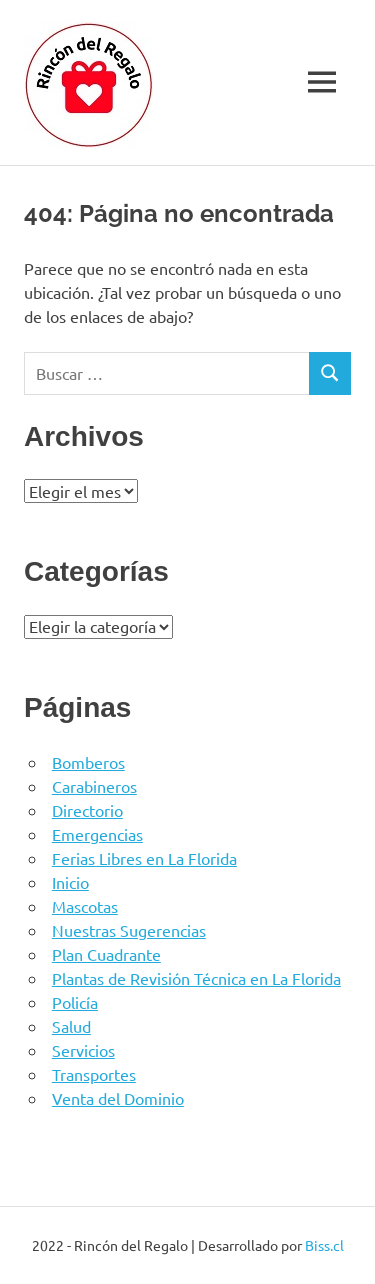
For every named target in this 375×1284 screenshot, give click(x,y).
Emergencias (97, 834)
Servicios (83, 1050)
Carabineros (94, 786)
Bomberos (88, 762)
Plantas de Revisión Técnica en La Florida (196, 978)
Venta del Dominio (118, 1098)
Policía (75, 1002)
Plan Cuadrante (106, 954)
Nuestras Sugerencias (129, 930)
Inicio (70, 882)
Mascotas (85, 906)
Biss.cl (324, 1245)
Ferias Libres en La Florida (144, 858)
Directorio (87, 810)
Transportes (94, 1074)
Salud (71, 1026)
